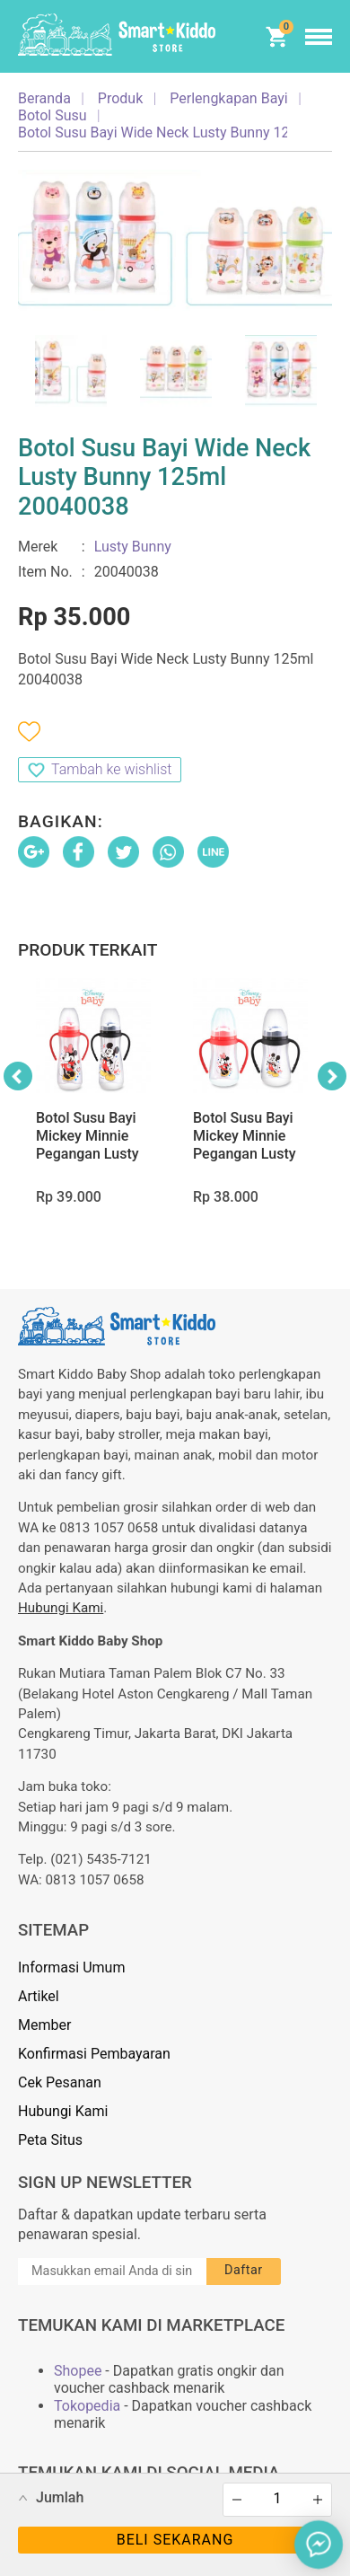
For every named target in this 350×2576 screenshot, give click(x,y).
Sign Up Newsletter (105, 2182)
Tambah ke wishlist (111, 769)
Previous (18, 1076)
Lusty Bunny (132, 546)
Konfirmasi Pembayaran (94, 2053)
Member (44, 2024)
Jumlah (59, 2497)
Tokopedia (87, 2405)
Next (332, 1076)
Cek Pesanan (59, 2082)
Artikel (38, 1996)
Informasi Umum (71, 1967)
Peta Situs (50, 2139)
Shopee (77, 2370)
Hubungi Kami (60, 1608)
